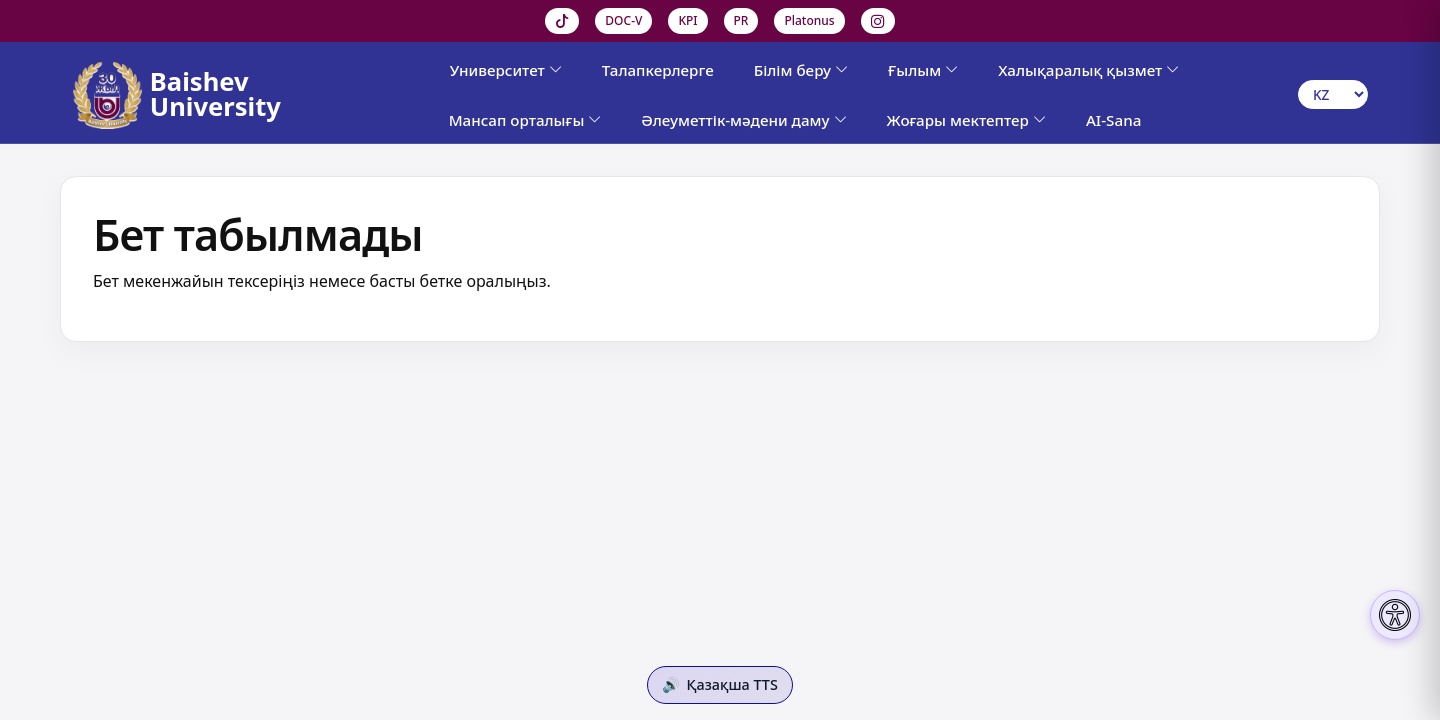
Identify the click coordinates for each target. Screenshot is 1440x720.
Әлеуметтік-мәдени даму (743, 120)
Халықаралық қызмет (1088, 70)
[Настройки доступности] (1395, 615)
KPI (687, 20)
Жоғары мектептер (966, 120)
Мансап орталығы (525, 120)
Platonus (809, 20)
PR (741, 20)
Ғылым (923, 70)
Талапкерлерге (658, 70)
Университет (506, 70)
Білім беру (801, 70)
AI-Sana (1113, 120)
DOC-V (623, 20)
